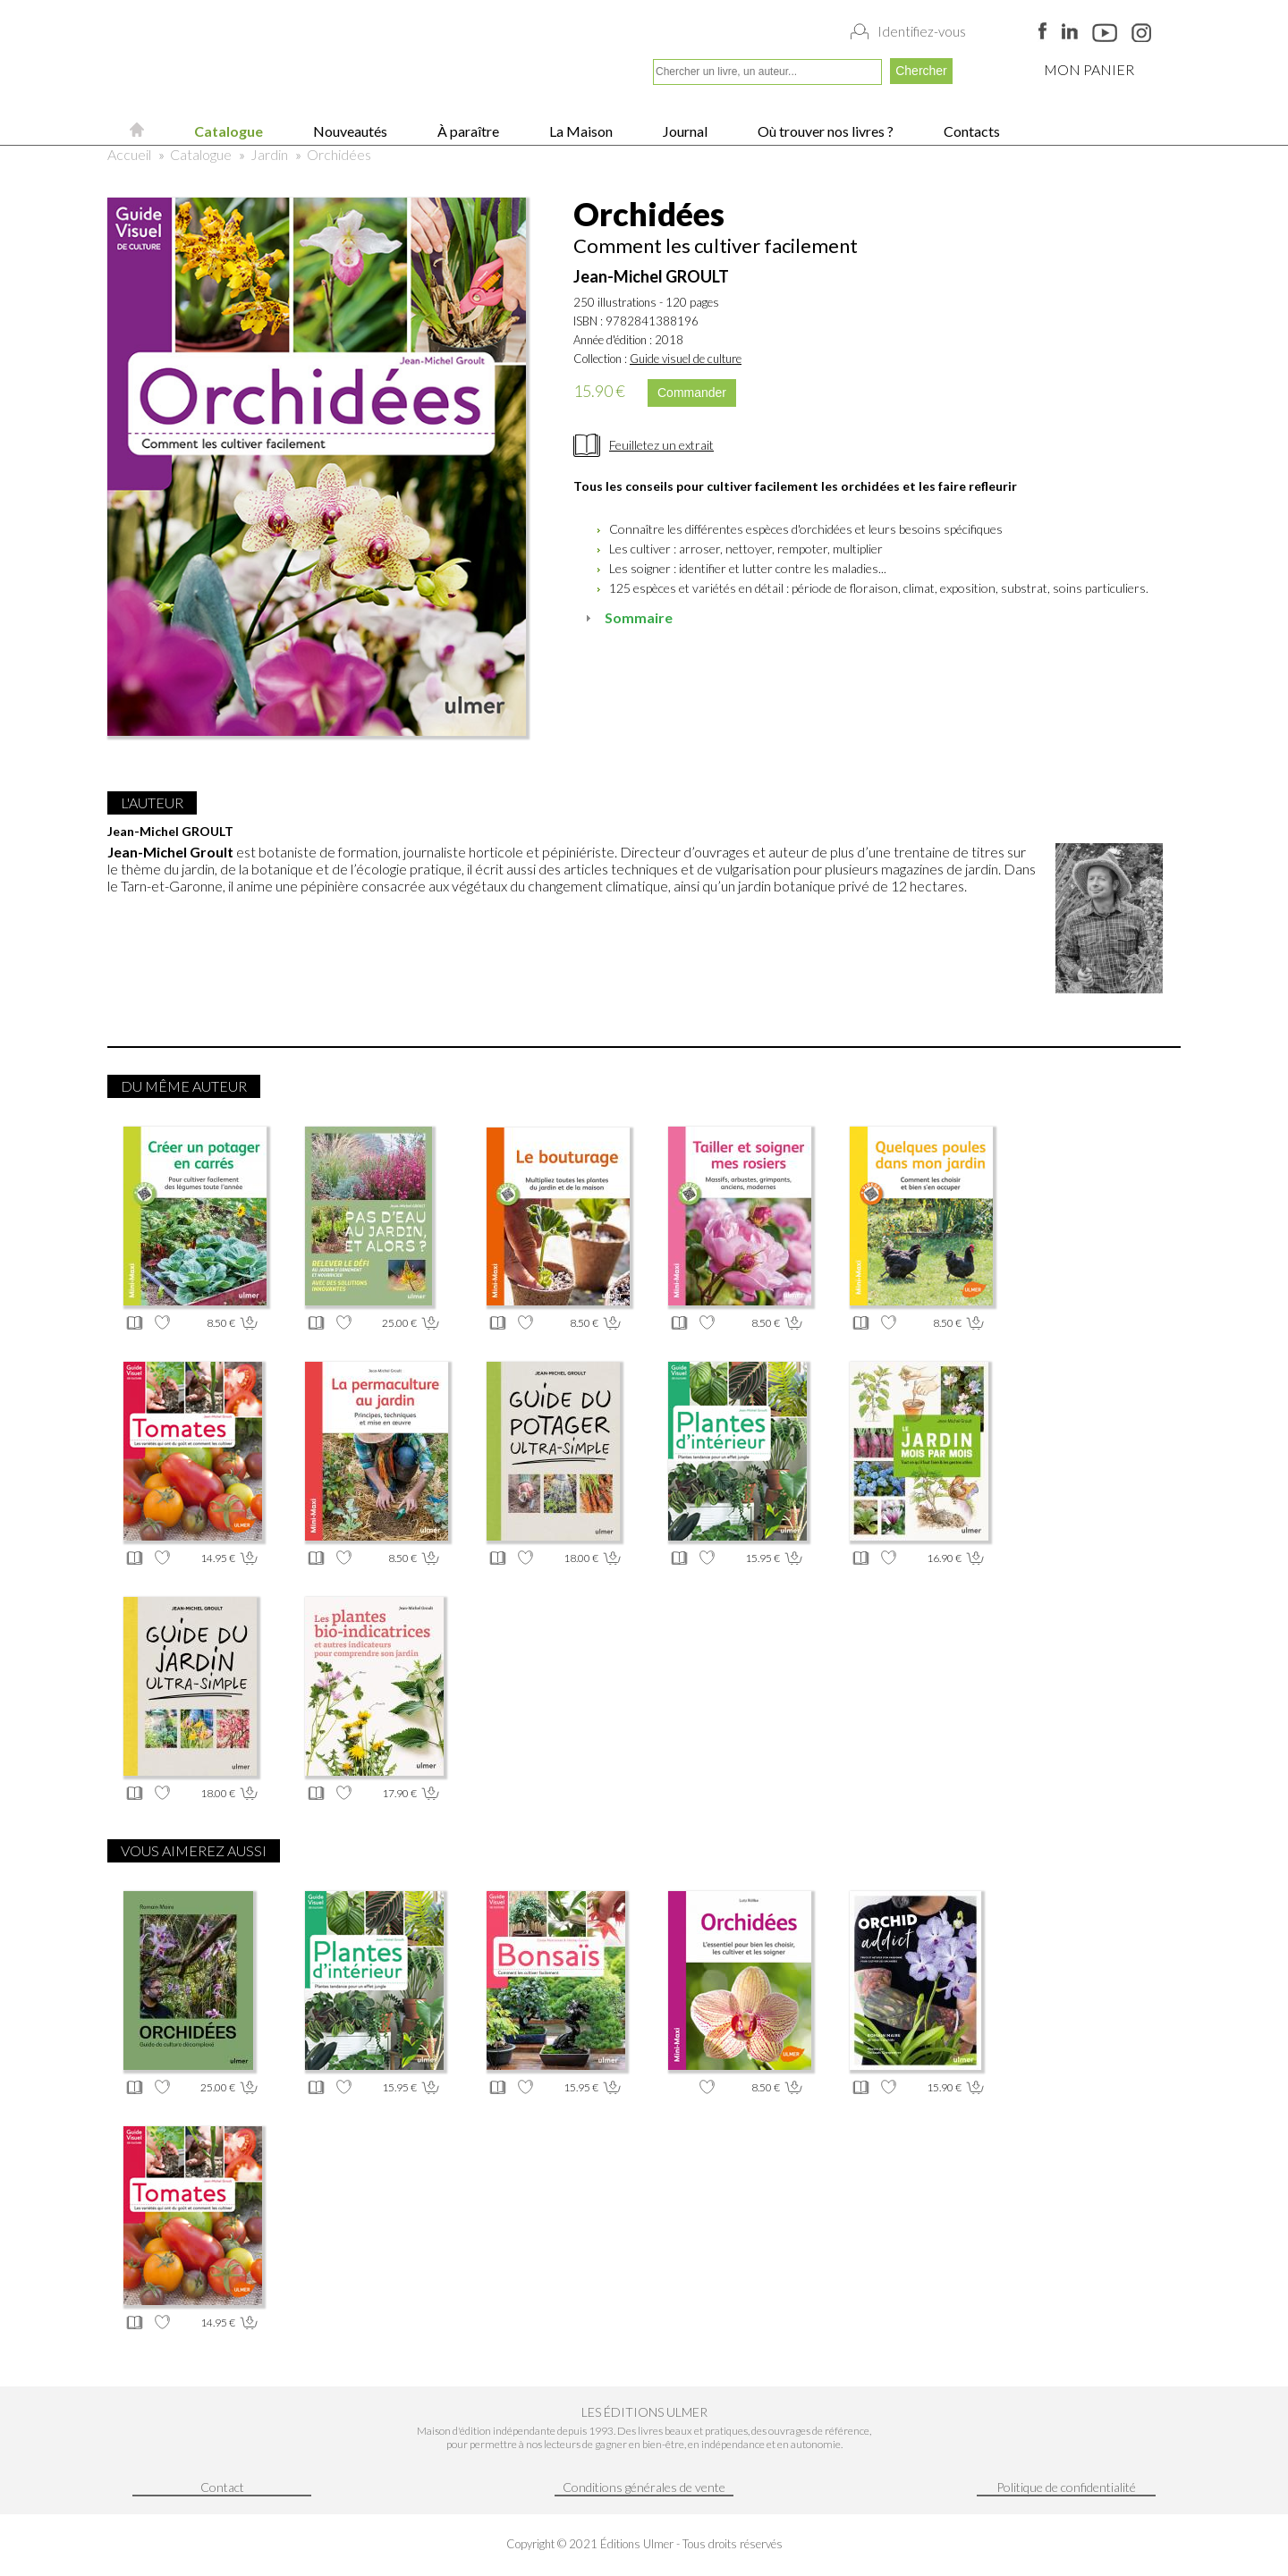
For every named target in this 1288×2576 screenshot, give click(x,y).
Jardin (269, 154)
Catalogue (227, 130)
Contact (222, 2487)
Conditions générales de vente (644, 2487)
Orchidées (339, 154)
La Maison (580, 130)
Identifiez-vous (921, 31)
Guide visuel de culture (685, 358)
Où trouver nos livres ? (824, 130)
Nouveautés (348, 130)
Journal (684, 130)
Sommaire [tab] (626, 617)
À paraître (467, 130)
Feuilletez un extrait (661, 444)
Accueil (129, 154)
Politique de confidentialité (1066, 2487)
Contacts (970, 130)
